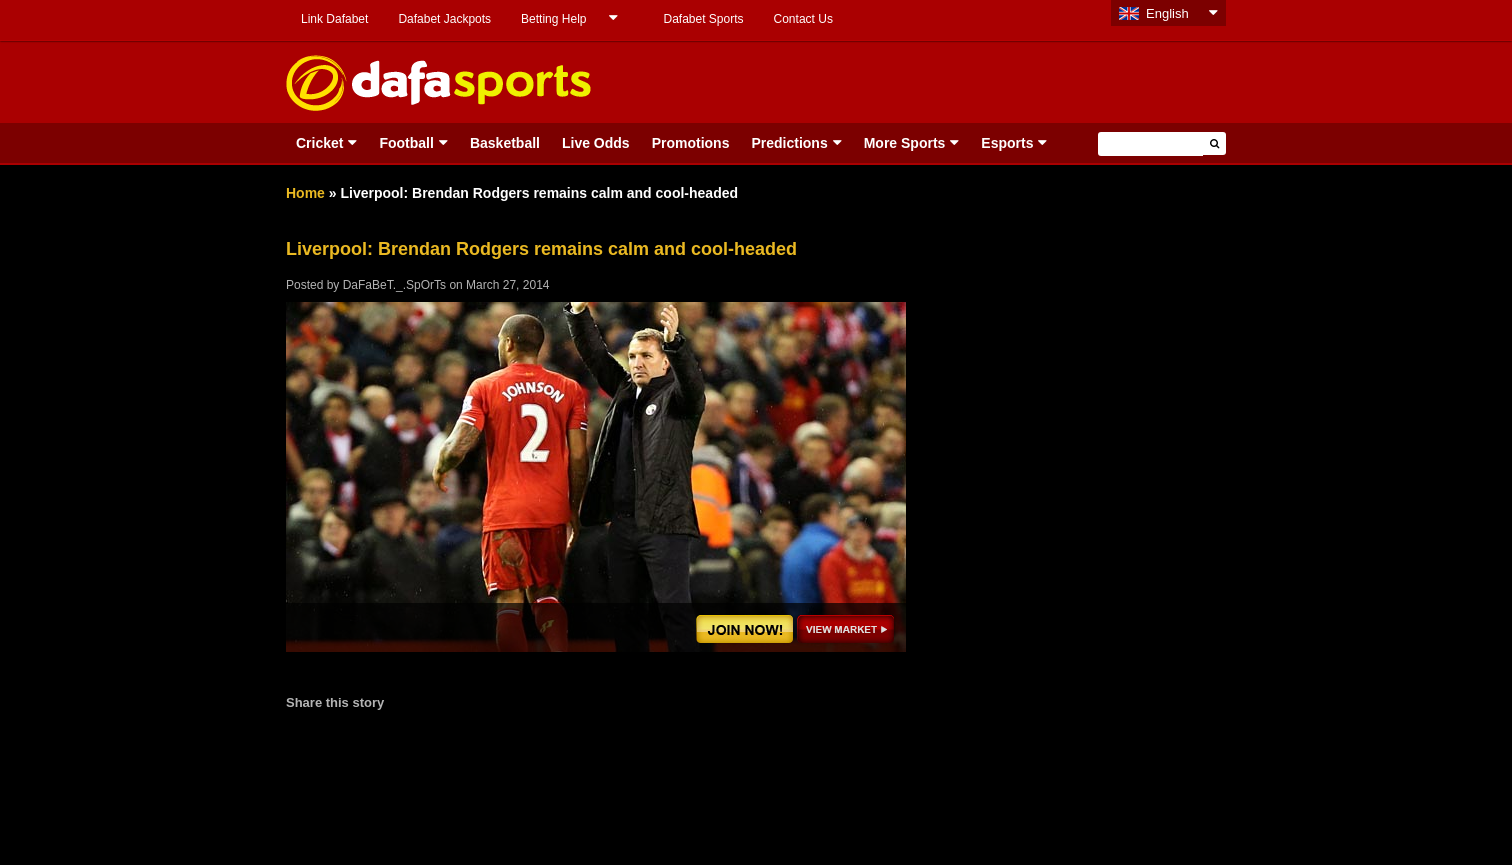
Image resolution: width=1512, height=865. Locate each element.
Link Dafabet (334, 19)
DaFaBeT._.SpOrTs (394, 285)
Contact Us (803, 19)
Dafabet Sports (703, 19)
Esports (1007, 143)
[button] (1214, 143)
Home (305, 193)
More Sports (905, 143)
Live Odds (596, 143)
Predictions (789, 143)
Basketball (505, 143)
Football (406, 143)
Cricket (319, 143)
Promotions (691, 143)
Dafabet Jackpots (444, 19)
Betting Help (553, 19)
